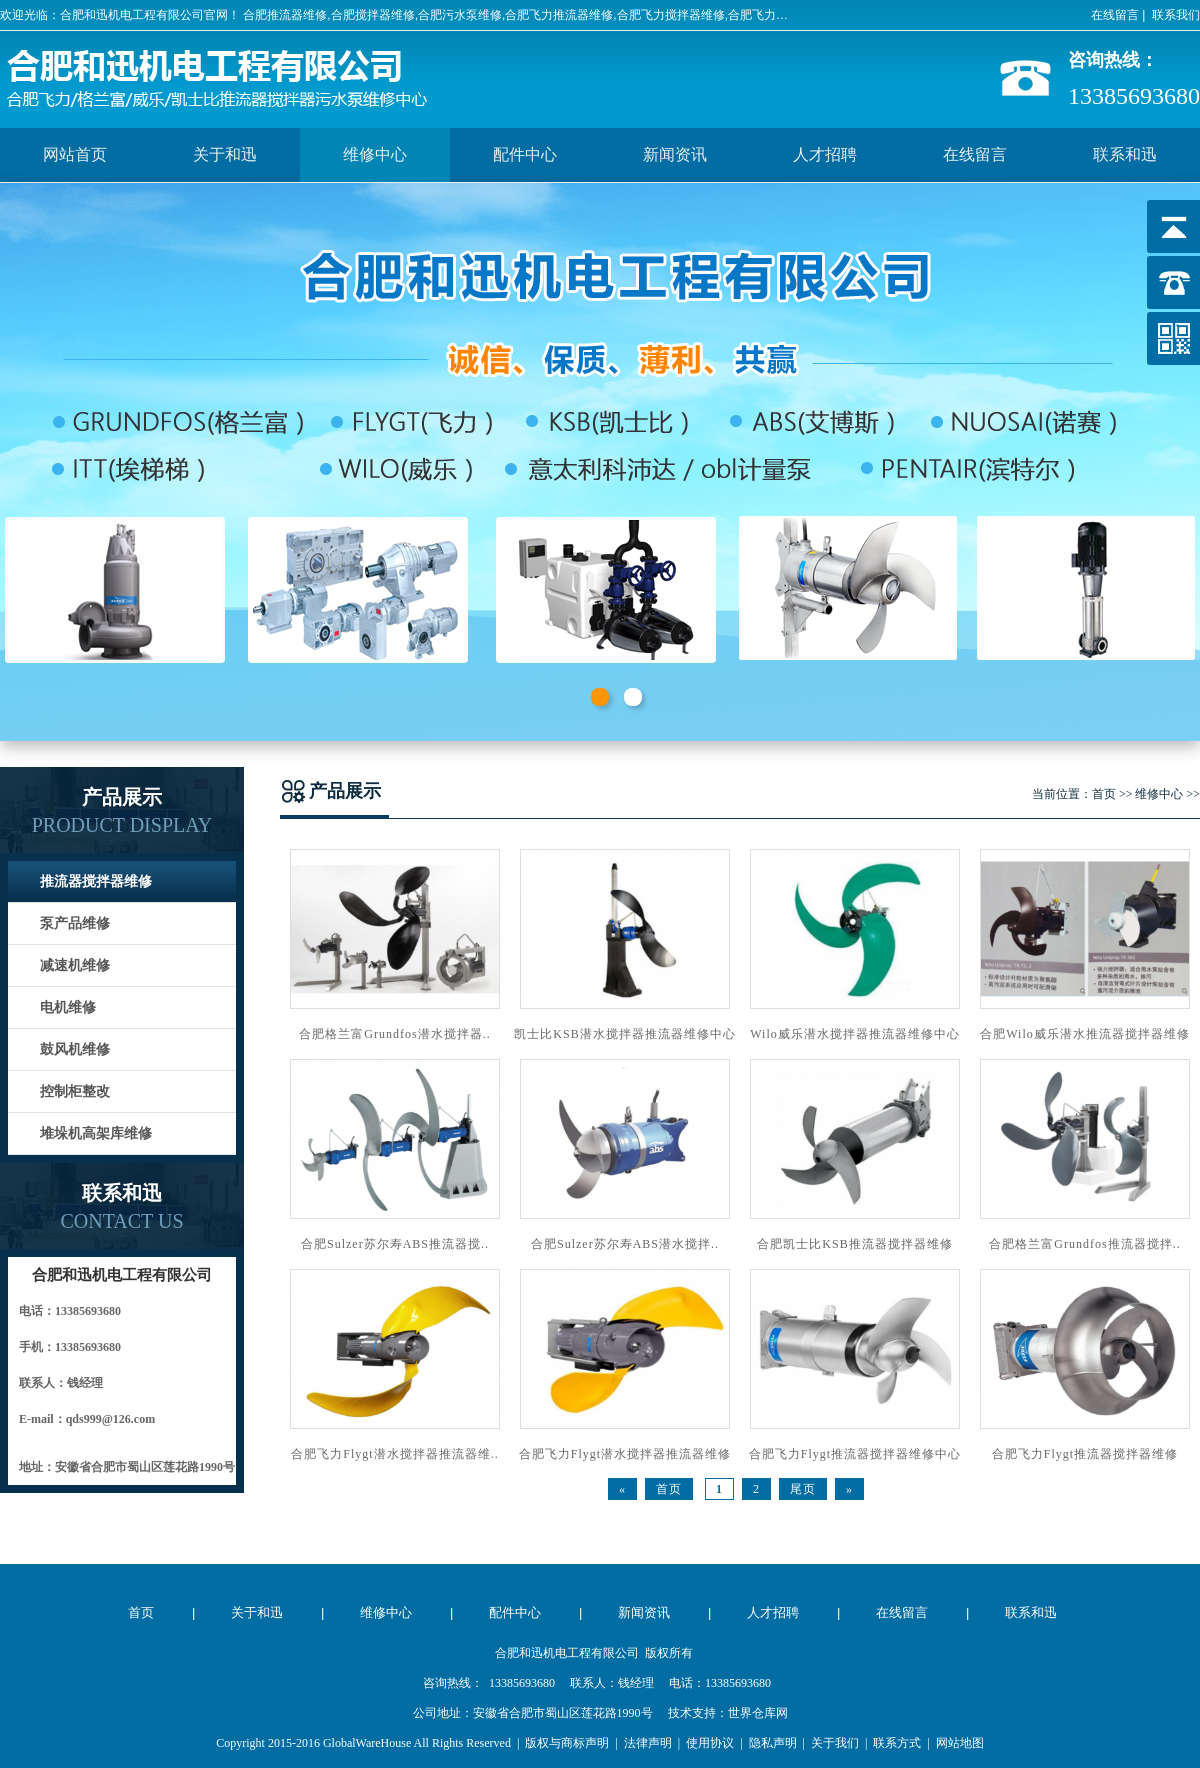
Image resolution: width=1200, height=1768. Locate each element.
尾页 (803, 1489)
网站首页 (75, 154)
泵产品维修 (75, 923)
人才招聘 (825, 154)
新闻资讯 (675, 154)
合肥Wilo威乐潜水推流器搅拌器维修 (1085, 1034)
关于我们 (835, 1743)
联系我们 (1176, 15)
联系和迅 (1125, 154)
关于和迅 (225, 154)
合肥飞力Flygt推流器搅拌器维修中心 (855, 1454)
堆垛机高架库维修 (96, 1133)
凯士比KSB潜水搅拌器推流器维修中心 (624, 1034)
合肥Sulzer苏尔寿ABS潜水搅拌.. (625, 1244)
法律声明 (648, 1743)
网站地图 (960, 1743)
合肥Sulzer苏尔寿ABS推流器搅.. (395, 1244)
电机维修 (68, 1007)
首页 (1104, 794)
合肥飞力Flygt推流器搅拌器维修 (1085, 1454)
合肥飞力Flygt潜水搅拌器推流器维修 (625, 1454)
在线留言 (1115, 15)
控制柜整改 (75, 1091)
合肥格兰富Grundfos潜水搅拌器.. (394, 1034)
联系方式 (897, 1743)
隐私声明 (773, 1743)
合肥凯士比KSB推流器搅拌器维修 (854, 1244)
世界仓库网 (758, 1713)
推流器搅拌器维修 (96, 881)
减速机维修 (75, 965)
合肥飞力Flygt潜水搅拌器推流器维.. (394, 1454)
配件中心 (525, 154)
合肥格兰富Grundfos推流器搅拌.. (1084, 1244)
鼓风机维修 (75, 1049)
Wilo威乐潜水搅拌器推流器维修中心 (855, 1034)
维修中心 (375, 154)
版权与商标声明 (567, 1743)
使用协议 (710, 1743)
